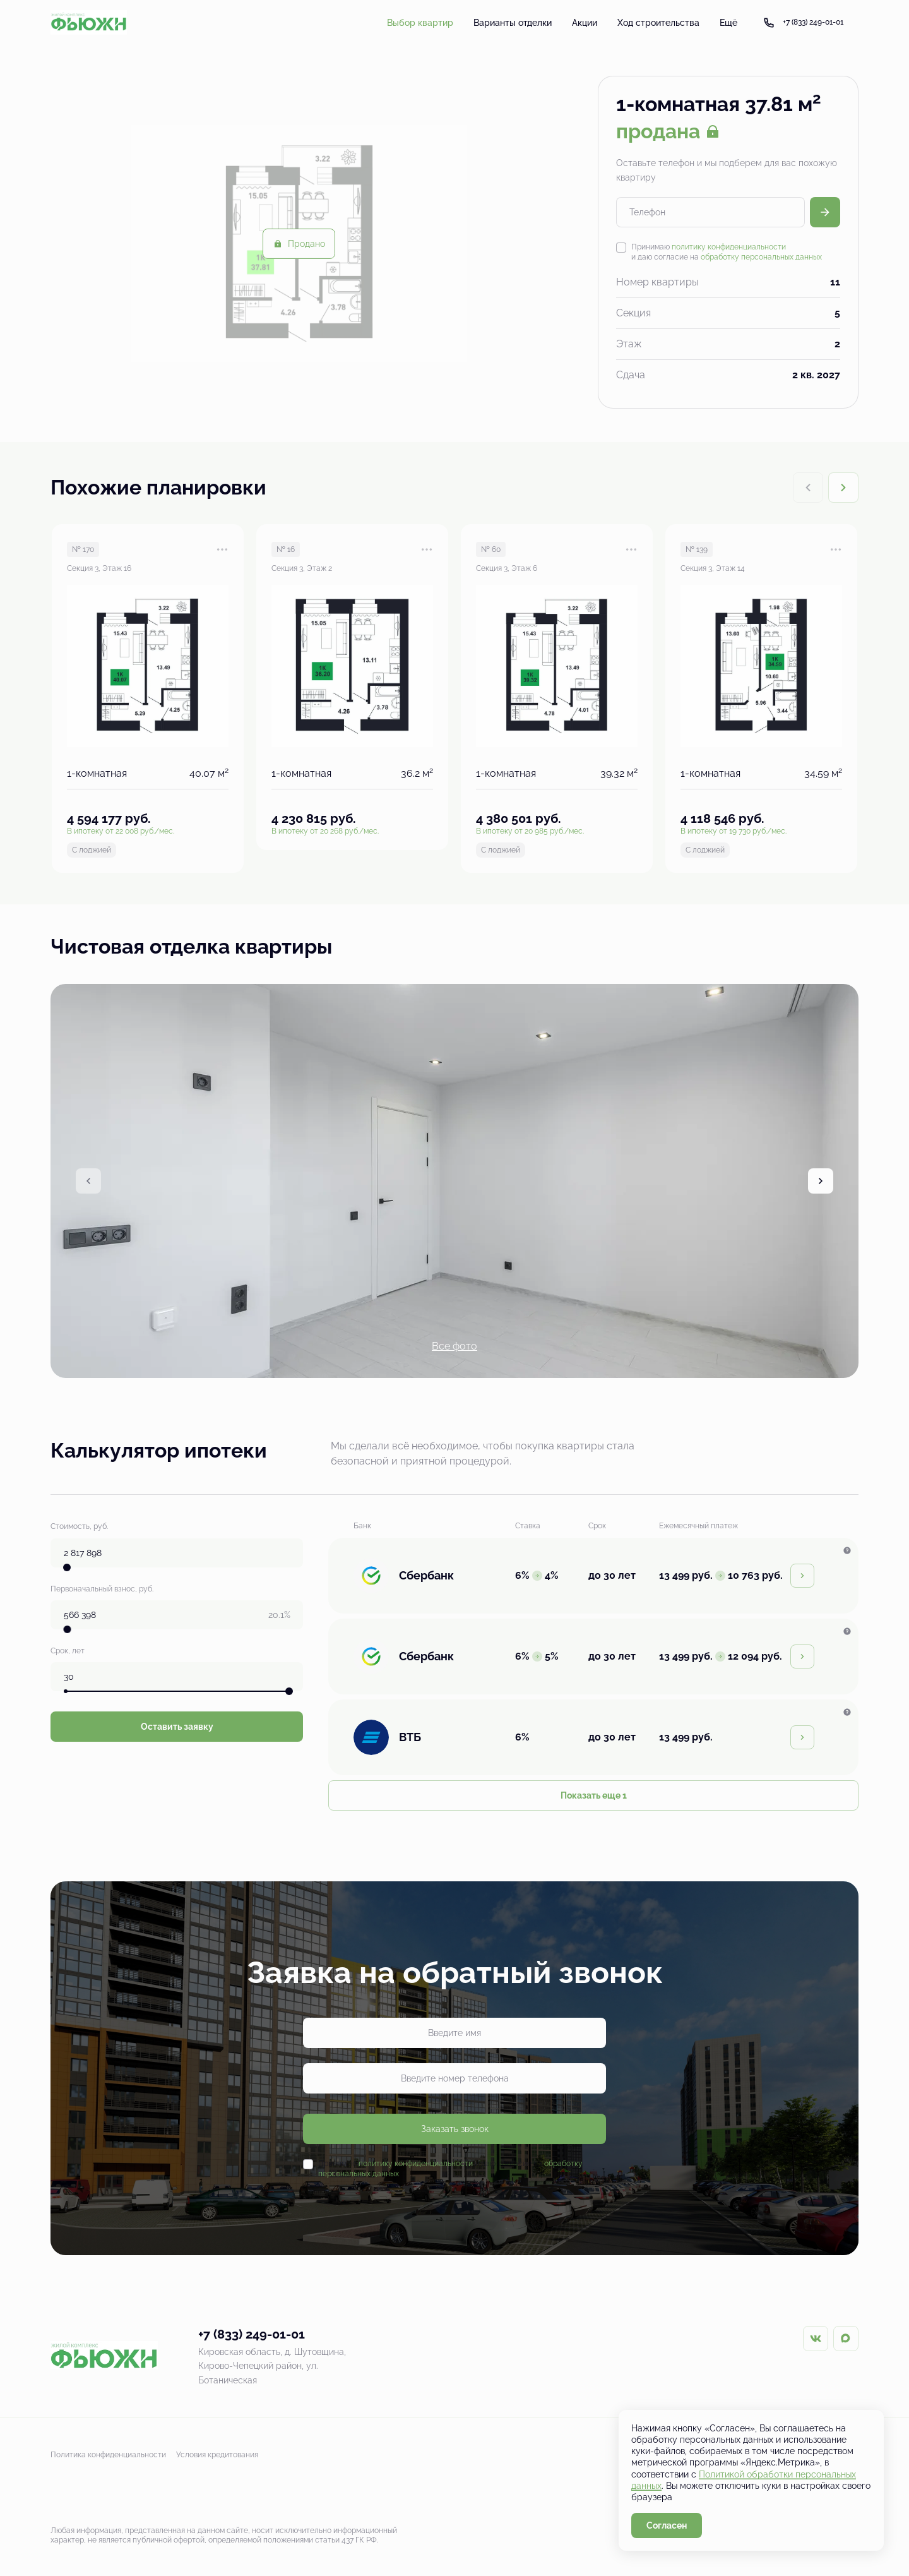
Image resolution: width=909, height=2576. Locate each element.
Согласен (666, 2525)
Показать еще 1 (594, 1795)
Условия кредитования (217, 2454)
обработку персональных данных (761, 257)
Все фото (454, 1346)
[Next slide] (843, 487)
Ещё (728, 23)
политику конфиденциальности (729, 247)
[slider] (67, 1567)
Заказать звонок (455, 2129)
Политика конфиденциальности (108, 2454)
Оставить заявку (177, 1727)
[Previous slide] (88, 1181)
